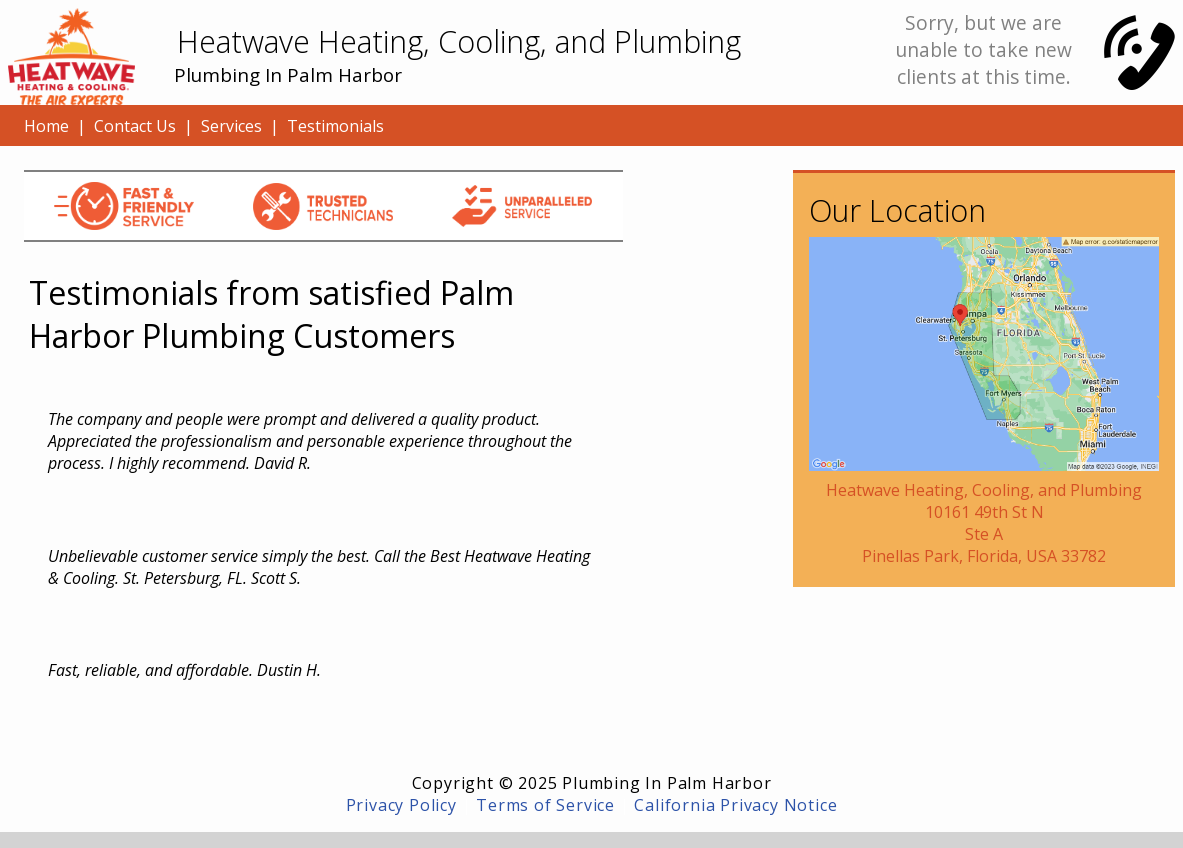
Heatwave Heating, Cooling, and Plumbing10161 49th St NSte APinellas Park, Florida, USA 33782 (984, 523)
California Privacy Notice (735, 805)
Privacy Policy (401, 805)
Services (231, 126)
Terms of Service (545, 805)
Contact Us (135, 126)
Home (46, 126)
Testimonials (335, 126)
